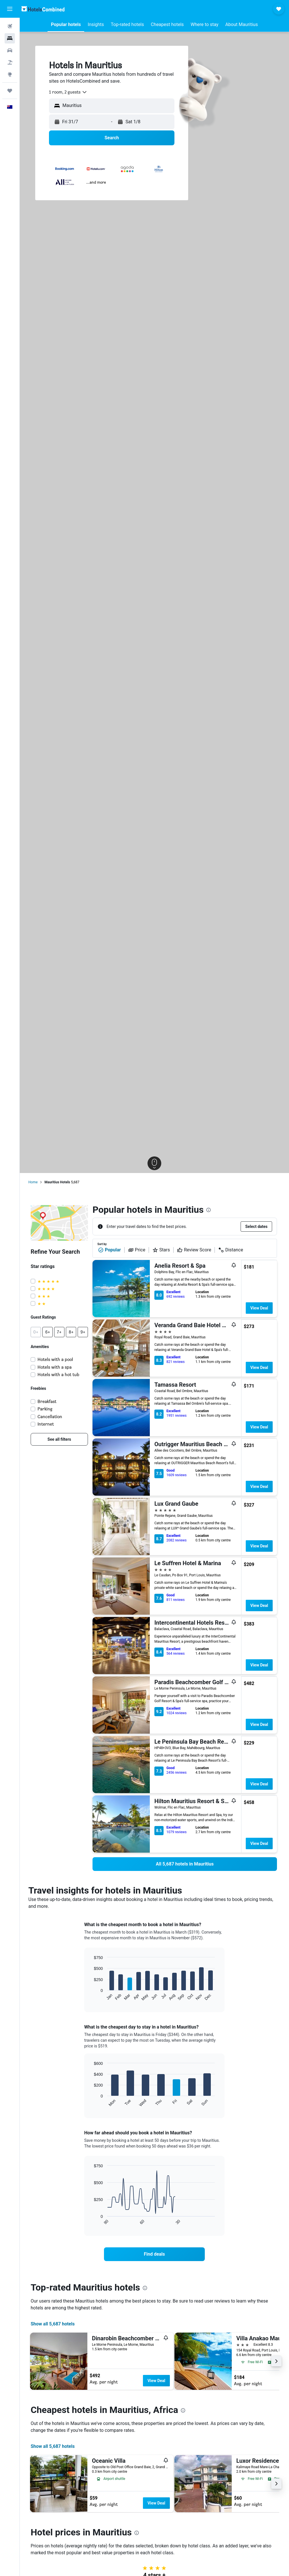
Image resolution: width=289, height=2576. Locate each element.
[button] (9, 9)
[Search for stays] (9, 38)
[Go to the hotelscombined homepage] (43, 8)
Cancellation (50, 1416)
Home (33, 1182)
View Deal (259, 1308)
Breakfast (47, 1401)
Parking (45, 1409)
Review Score (194, 1250)
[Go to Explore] (9, 74)
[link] (59, 1439)
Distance (230, 1250)
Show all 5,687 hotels (53, 2324)
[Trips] (9, 90)
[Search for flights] (9, 26)
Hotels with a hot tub (58, 1374)
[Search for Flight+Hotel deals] (9, 62)
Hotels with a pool (55, 1359)
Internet (46, 1424)
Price (136, 1250)
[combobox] (68, 92)
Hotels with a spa (55, 1367)
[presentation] (208, 1209)
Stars (161, 1250)
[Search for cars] (9, 50)
